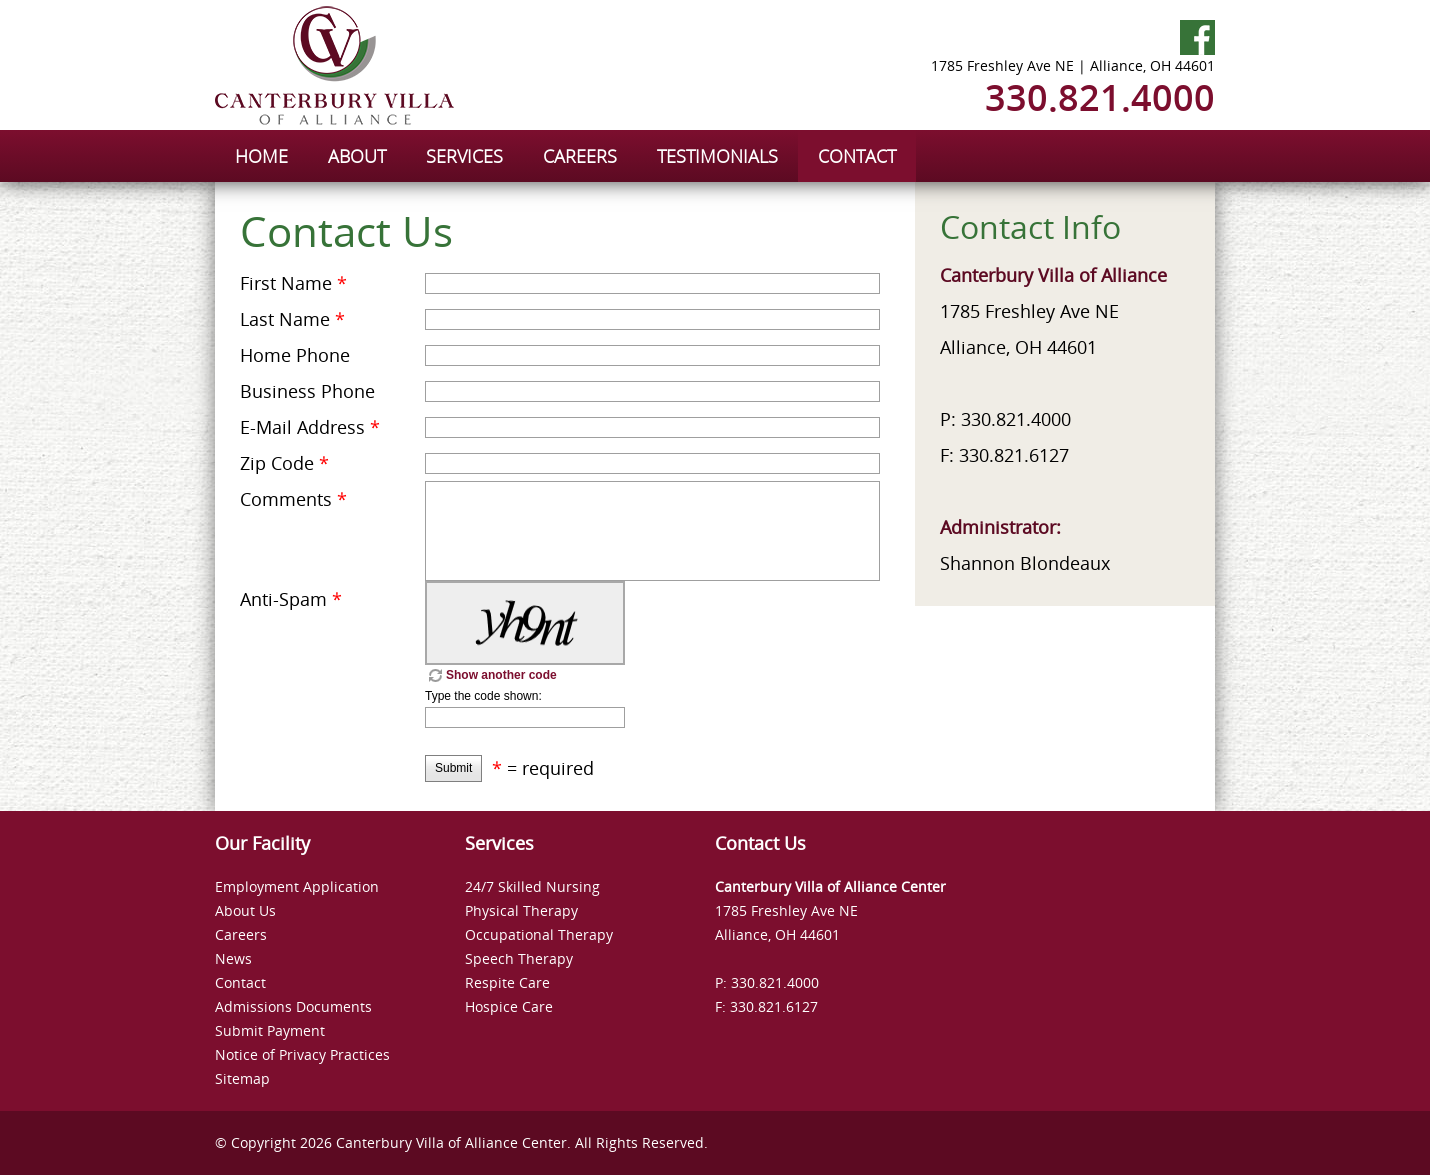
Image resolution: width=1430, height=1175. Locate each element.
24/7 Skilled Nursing (532, 886)
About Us (245, 910)
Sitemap (242, 1078)
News (233, 958)
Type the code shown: (483, 696)
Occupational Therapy (539, 934)
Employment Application (297, 886)
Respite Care (507, 982)
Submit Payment (270, 1030)
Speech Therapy (519, 958)
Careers (241, 934)
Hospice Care (509, 1006)
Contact (240, 982)
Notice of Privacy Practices (302, 1054)
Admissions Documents (293, 1006)
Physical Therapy (521, 910)
